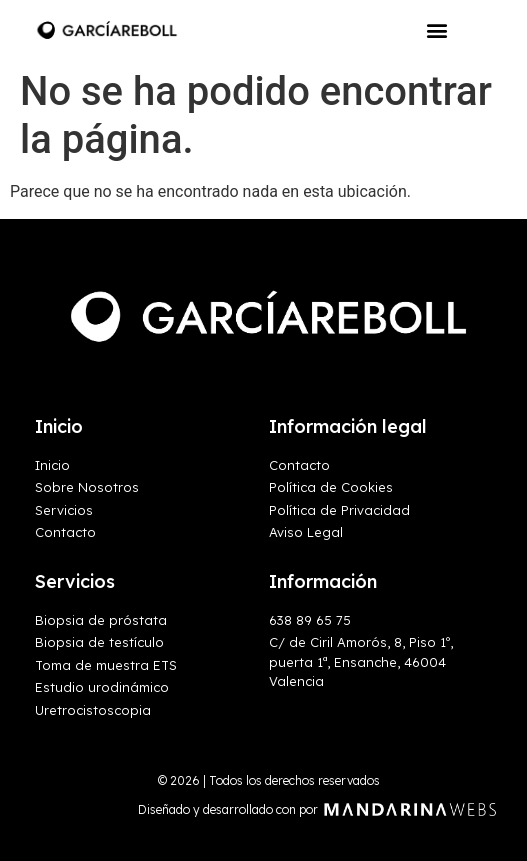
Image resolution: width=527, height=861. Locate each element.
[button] (436, 30)
